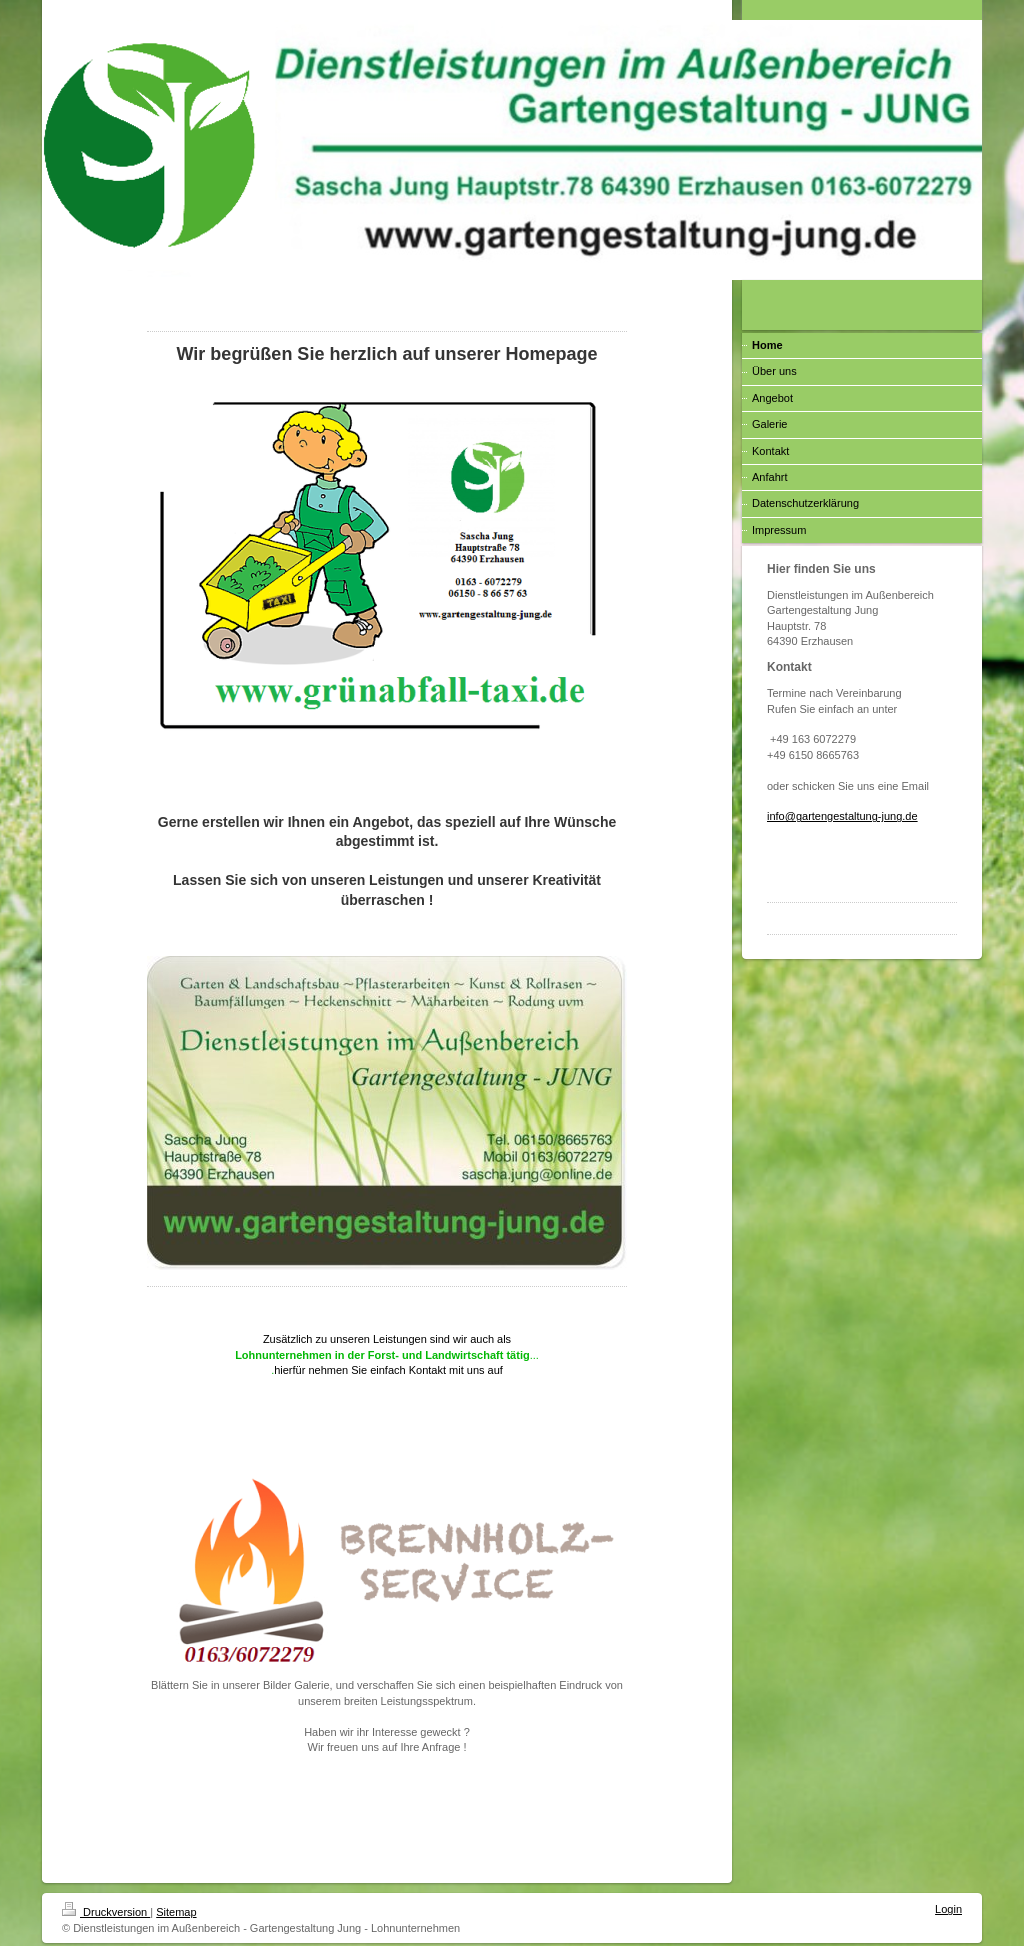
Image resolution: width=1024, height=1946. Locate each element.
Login (948, 1909)
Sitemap (176, 1912)
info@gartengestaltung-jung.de (842, 816)
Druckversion (106, 1912)
